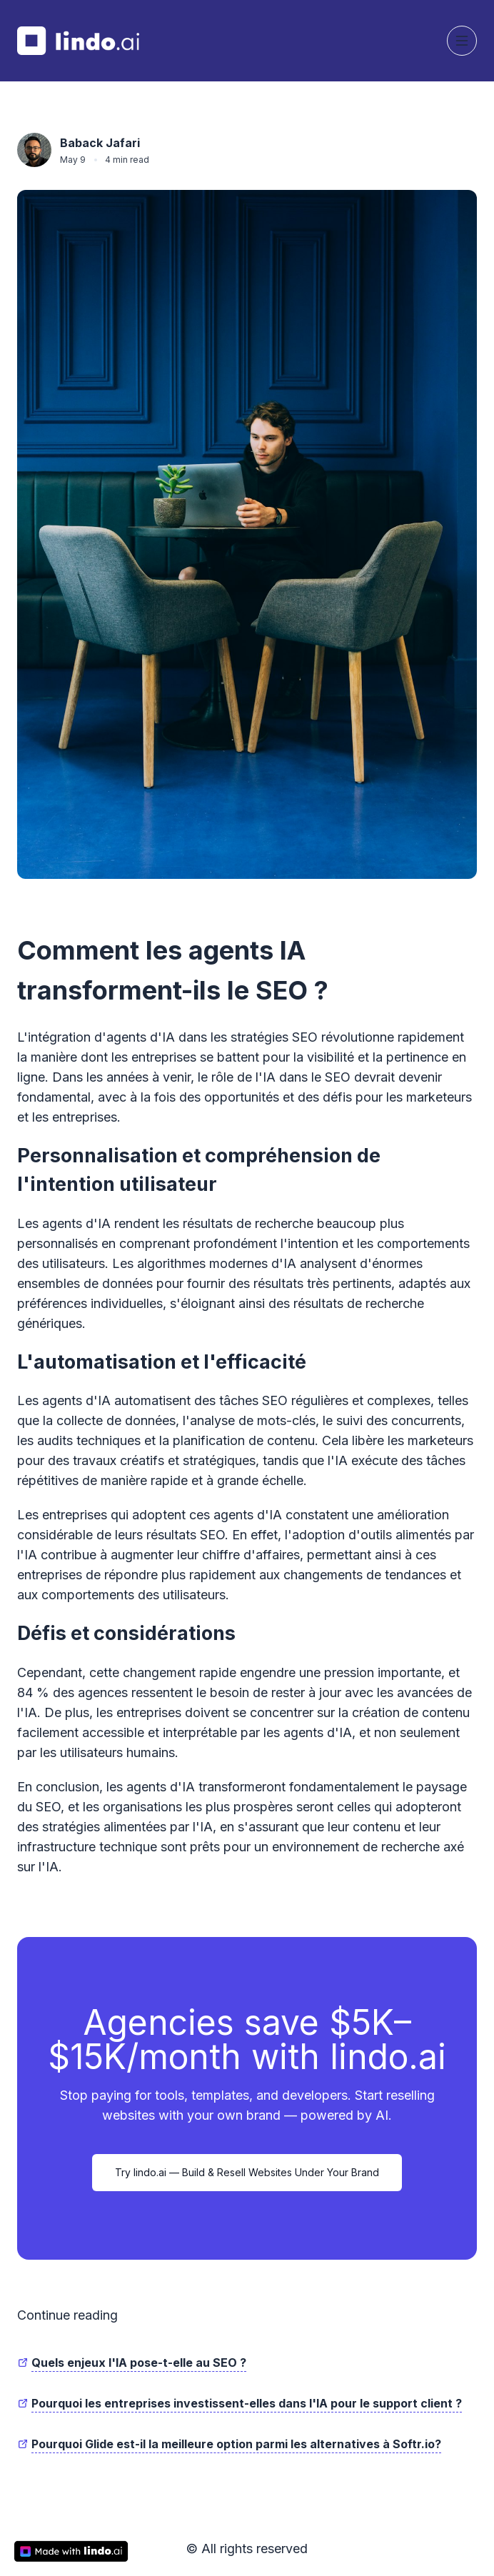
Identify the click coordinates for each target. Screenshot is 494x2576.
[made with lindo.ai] (71, 2551)
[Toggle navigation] (462, 41)
